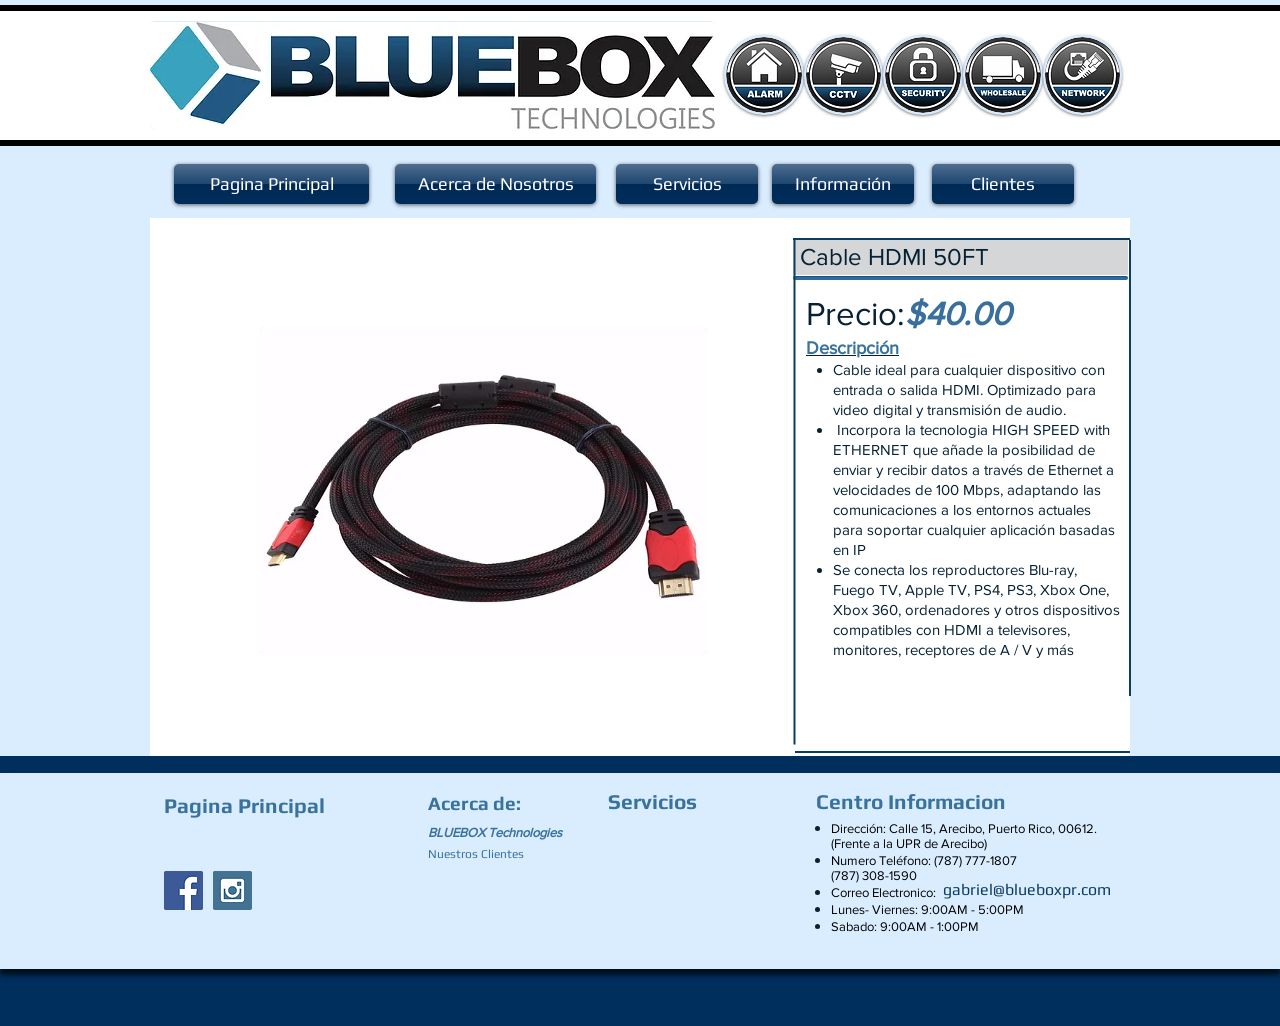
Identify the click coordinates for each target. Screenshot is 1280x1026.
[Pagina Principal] (271, 184)
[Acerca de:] (478, 803)
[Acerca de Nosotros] (495, 184)
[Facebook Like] (289, 844)
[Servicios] (687, 184)
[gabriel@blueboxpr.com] (1027, 890)
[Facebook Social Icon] (183, 890)
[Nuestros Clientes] (484, 854)
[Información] (843, 184)
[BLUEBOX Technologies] (507, 833)
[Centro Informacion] (916, 802)
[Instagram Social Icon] (232, 890)
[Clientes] (1003, 184)
